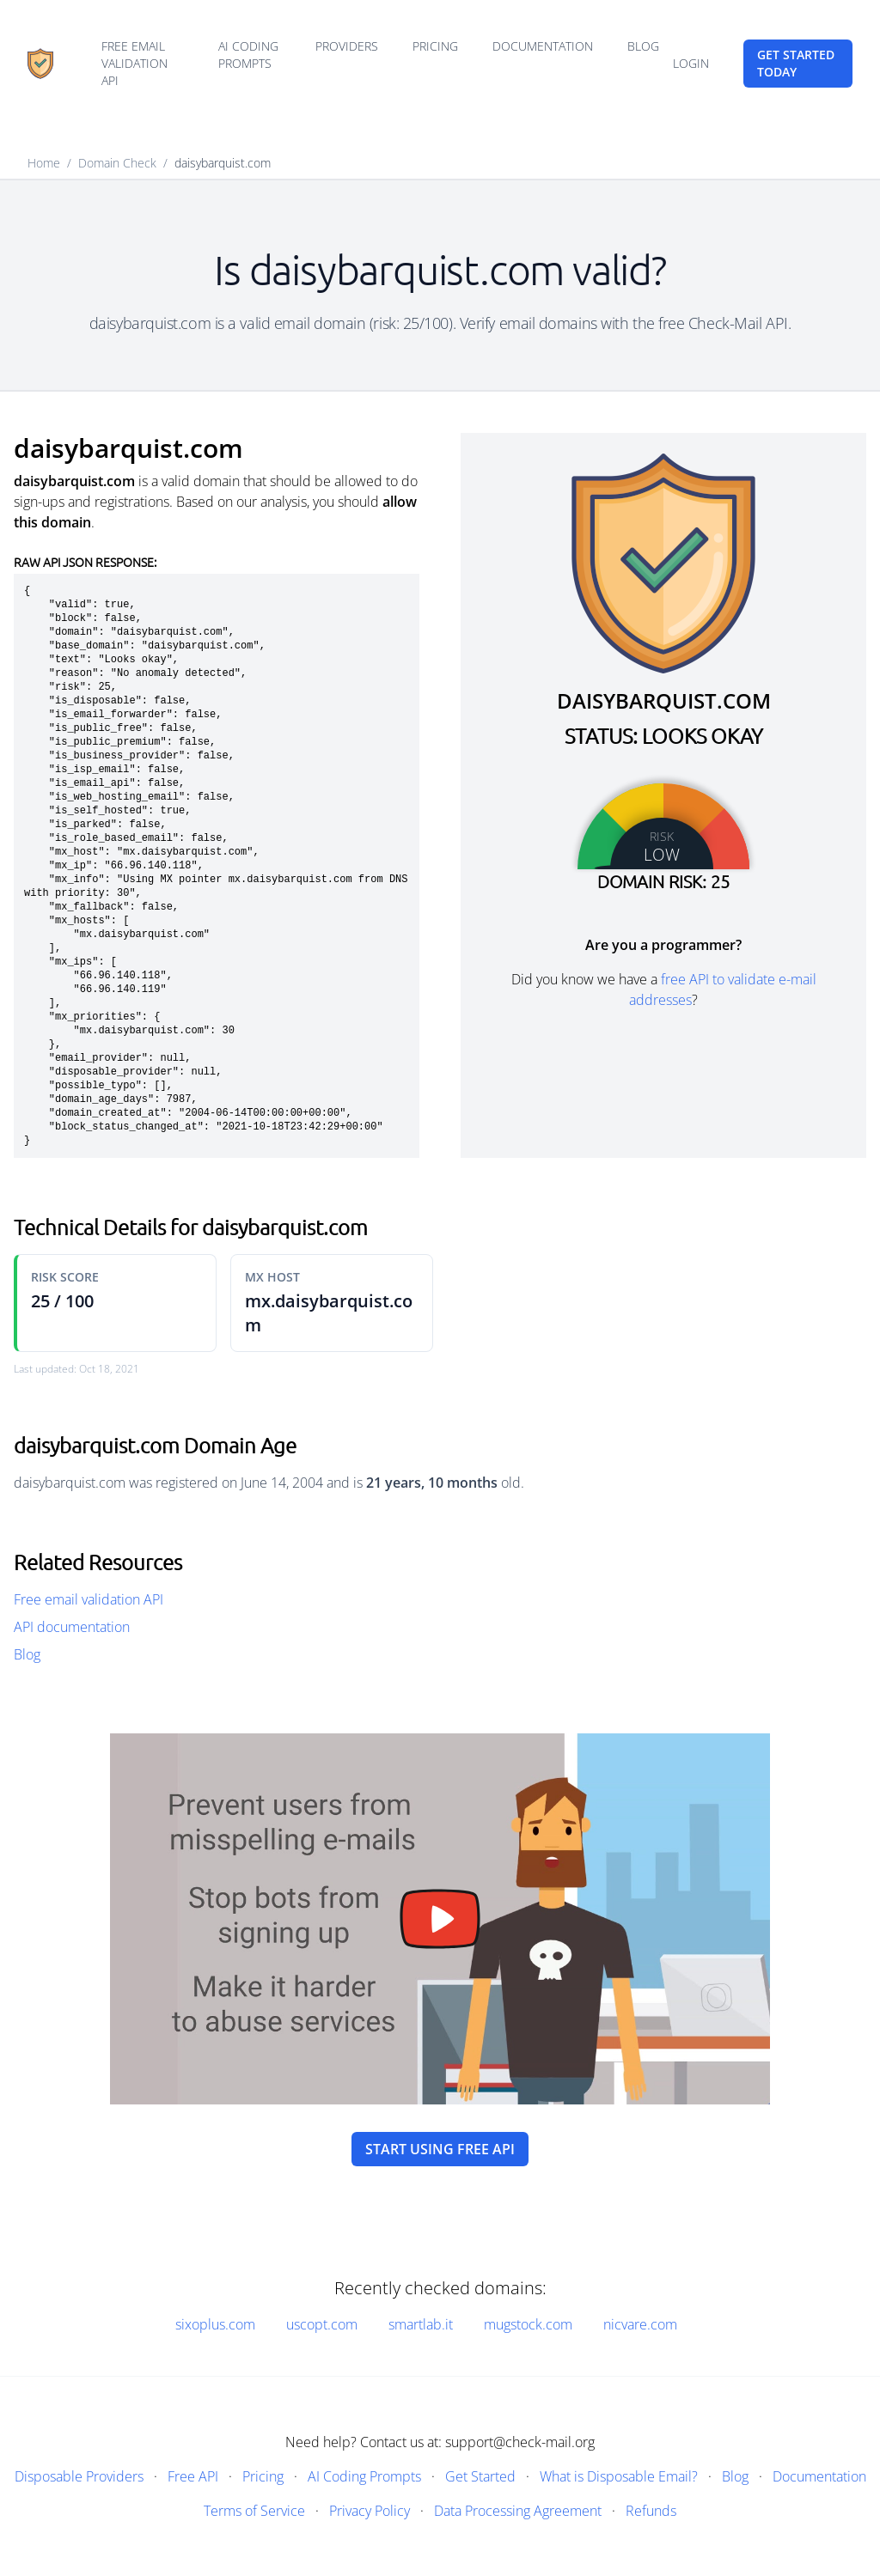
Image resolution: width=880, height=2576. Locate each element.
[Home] (40, 63)
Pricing (435, 46)
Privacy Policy (369, 2510)
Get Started (480, 2476)
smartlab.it (420, 2324)
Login (691, 63)
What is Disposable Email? (619, 2476)
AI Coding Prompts (248, 54)
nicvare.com (640, 2324)
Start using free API (440, 2149)
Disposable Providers (79, 2476)
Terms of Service (254, 2510)
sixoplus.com (215, 2324)
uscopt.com (322, 2324)
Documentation (542, 46)
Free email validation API (134, 63)
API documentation (72, 1626)
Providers (346, 46)
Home (44, 163)
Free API (193, 2476)
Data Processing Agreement (518, 2510)
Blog (643, 46)
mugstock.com (528, 2324)
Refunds (651, 2510)
